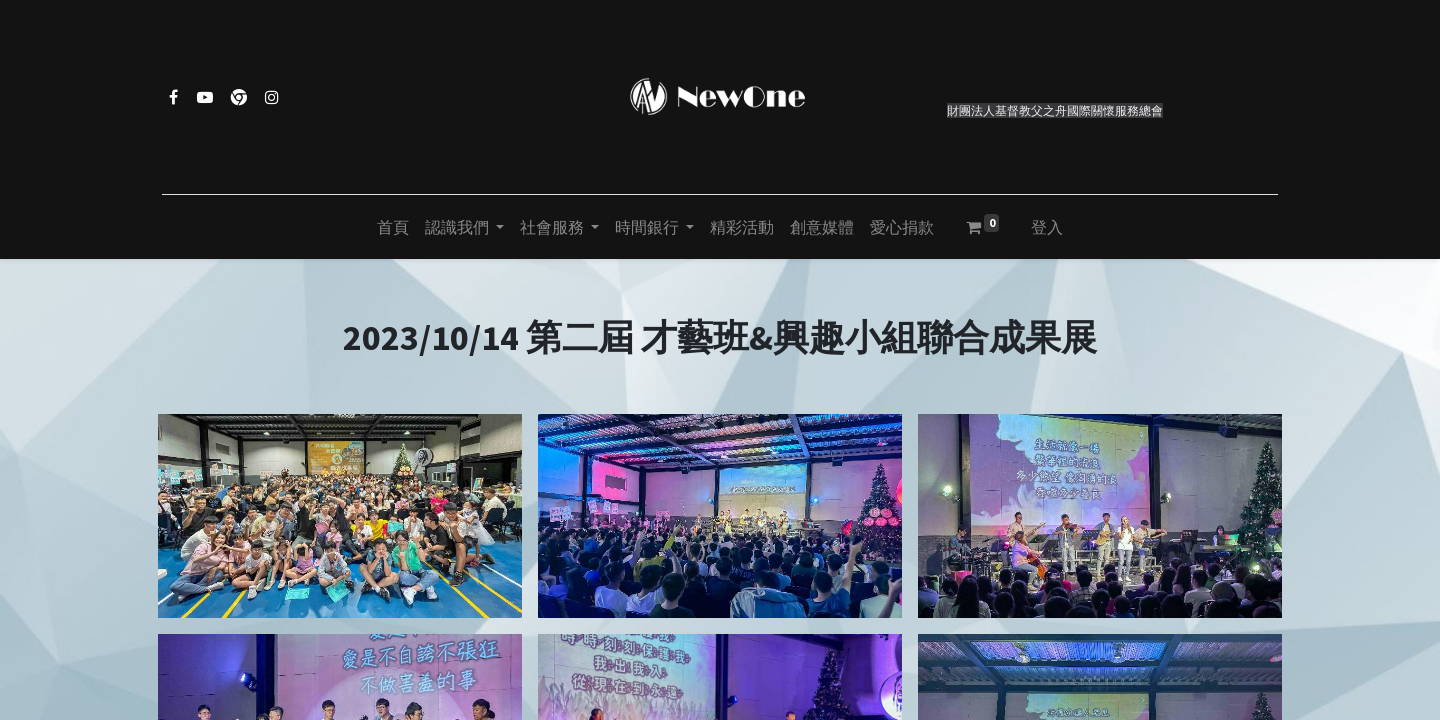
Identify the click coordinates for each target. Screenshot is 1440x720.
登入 (1047, 227)
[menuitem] (393, 227)
